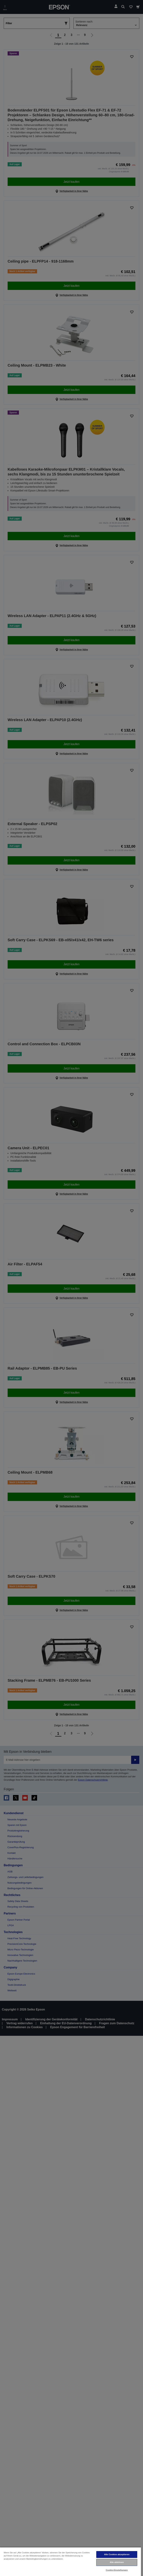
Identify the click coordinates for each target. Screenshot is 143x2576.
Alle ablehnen (117, 2562)
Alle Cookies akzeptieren (116, 2554)
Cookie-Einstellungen (117, 2570)
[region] (70, 2561)
